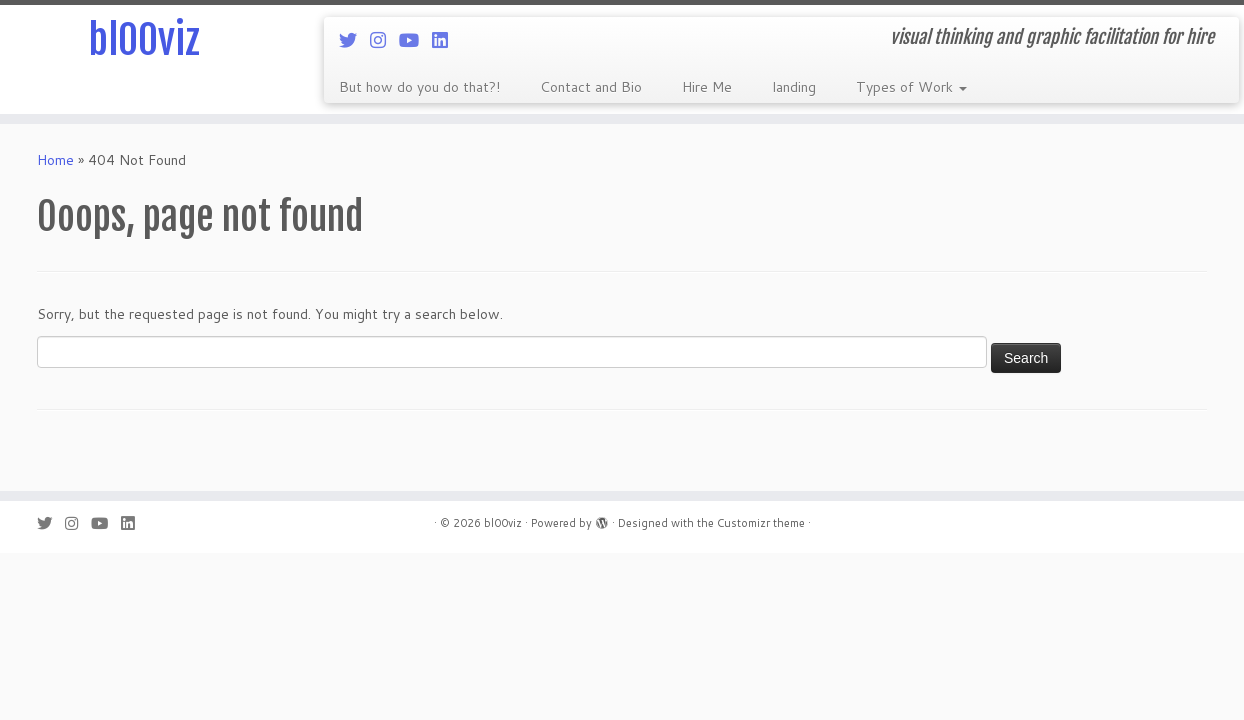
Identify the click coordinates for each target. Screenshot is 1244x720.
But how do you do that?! (419, 87)
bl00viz (144, 40)
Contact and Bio (591, 87)
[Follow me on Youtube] (415, 40)
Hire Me (707, 87)
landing (794, 87)
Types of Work (911, 87)
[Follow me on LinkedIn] (446, 40)
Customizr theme (761, 523)
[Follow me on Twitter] (354, 40)
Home (55, 160)
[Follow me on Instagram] (384, 40)
